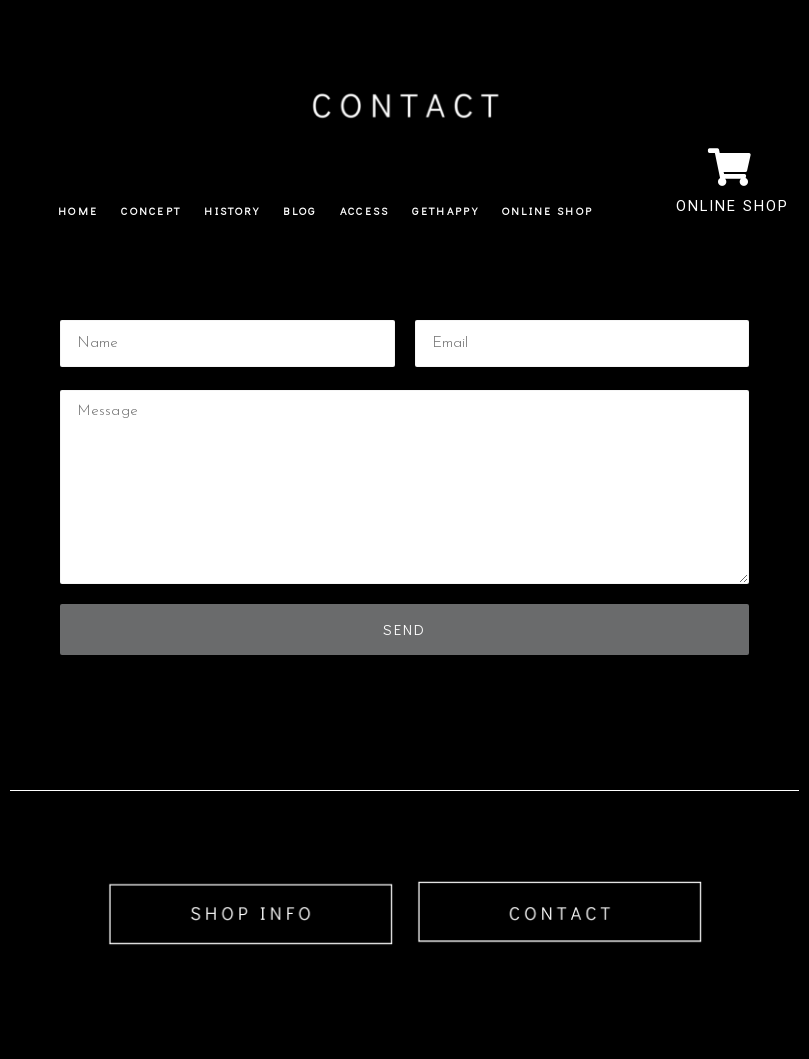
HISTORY (232, 210)
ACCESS (365, 210)
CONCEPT (151, 210)
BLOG (299, 210)
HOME (78, 210)
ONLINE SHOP (547, 210)
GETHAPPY (445, 210)
